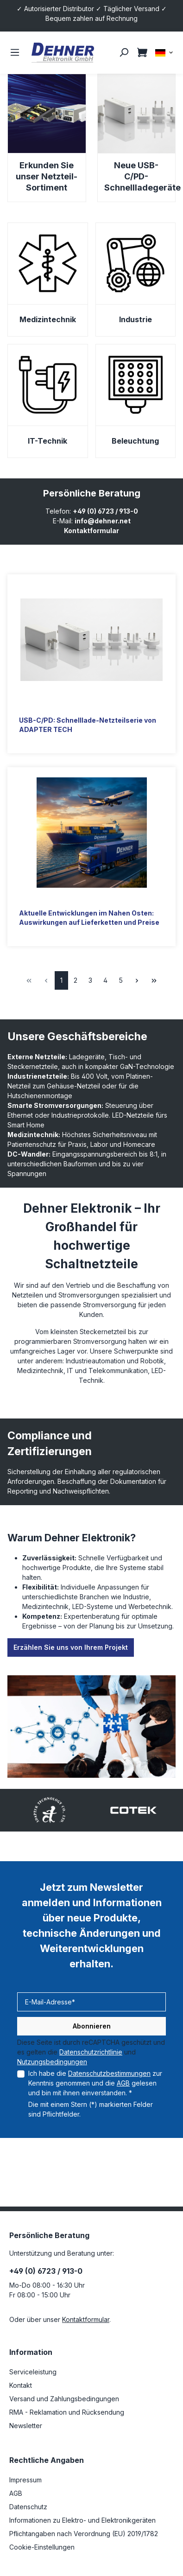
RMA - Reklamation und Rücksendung (66, 2412)
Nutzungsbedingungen (52, 2062)
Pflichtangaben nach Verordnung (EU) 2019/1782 (83, 2534)
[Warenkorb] (142, 52)
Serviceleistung (33, 2372)
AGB (123, 2083)
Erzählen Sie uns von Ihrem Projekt (70, 1647)
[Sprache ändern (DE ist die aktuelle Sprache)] (164, 52)
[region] (91, 1810)
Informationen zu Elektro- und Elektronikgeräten (82, 2520)
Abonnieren (92, 2026)
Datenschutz (28, 2507)
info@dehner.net (103, 521)
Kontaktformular (91, 530)
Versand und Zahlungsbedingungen (64, 2399)
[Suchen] (123, 52)
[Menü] (14, 52)
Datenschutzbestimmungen (109, 2073)
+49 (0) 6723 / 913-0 (105, 511)
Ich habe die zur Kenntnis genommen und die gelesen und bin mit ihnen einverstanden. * (95, 2083)
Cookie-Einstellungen (42, 2547)
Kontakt (20, 2385)
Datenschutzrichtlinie (90, 2052)
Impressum (25, 2480)
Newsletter (25, 2426)
